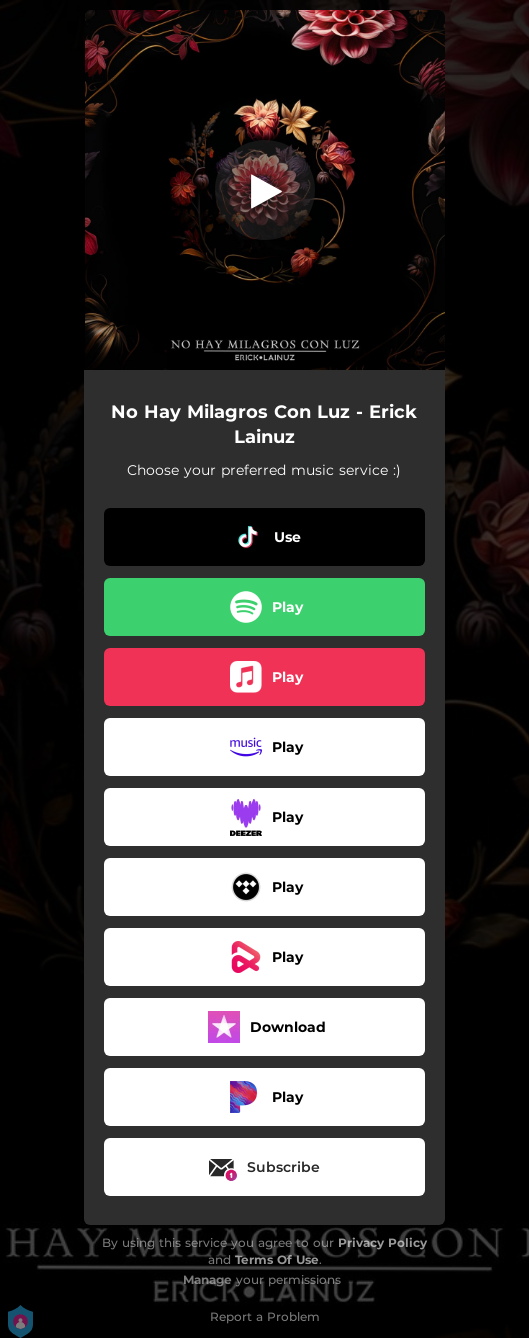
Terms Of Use (277, 1259)
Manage (207, 1279)
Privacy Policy (382, 1242)
